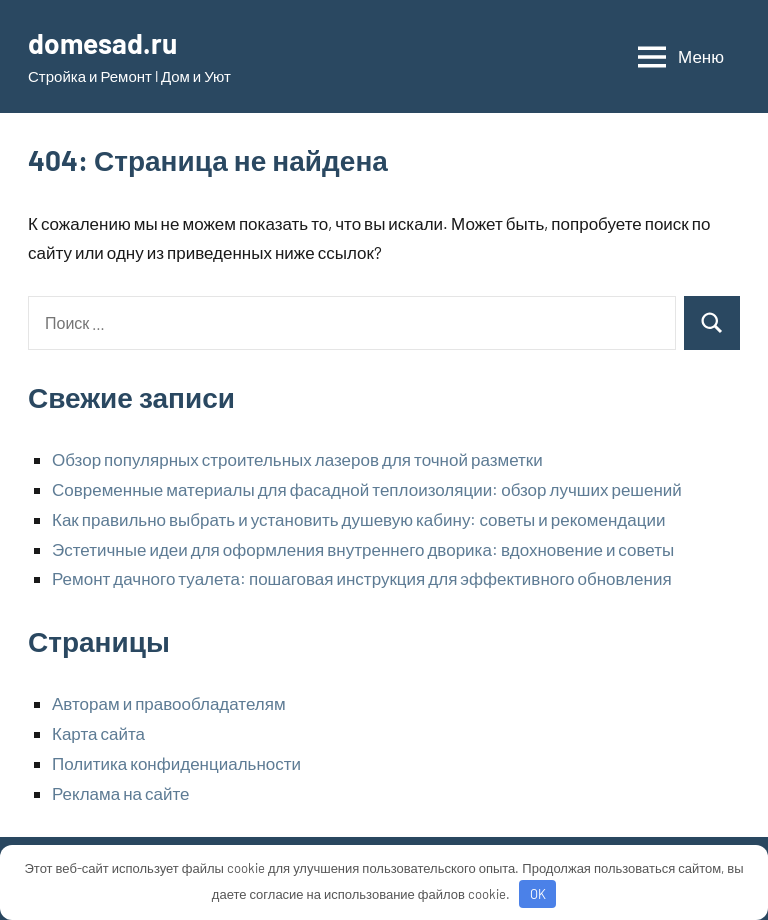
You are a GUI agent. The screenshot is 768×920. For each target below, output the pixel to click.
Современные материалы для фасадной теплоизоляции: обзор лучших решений (367, 489)
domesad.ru (102, 43)
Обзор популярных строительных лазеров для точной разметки (297, 459)
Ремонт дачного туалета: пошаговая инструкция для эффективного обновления (362, 578)
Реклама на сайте (121, 793)
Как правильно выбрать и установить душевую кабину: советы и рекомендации (358, 519)
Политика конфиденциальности (176, 763)
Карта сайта (98, 733)
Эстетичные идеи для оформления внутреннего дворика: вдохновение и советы (363, 549)
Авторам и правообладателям (169, 703)
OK (538, 894)
